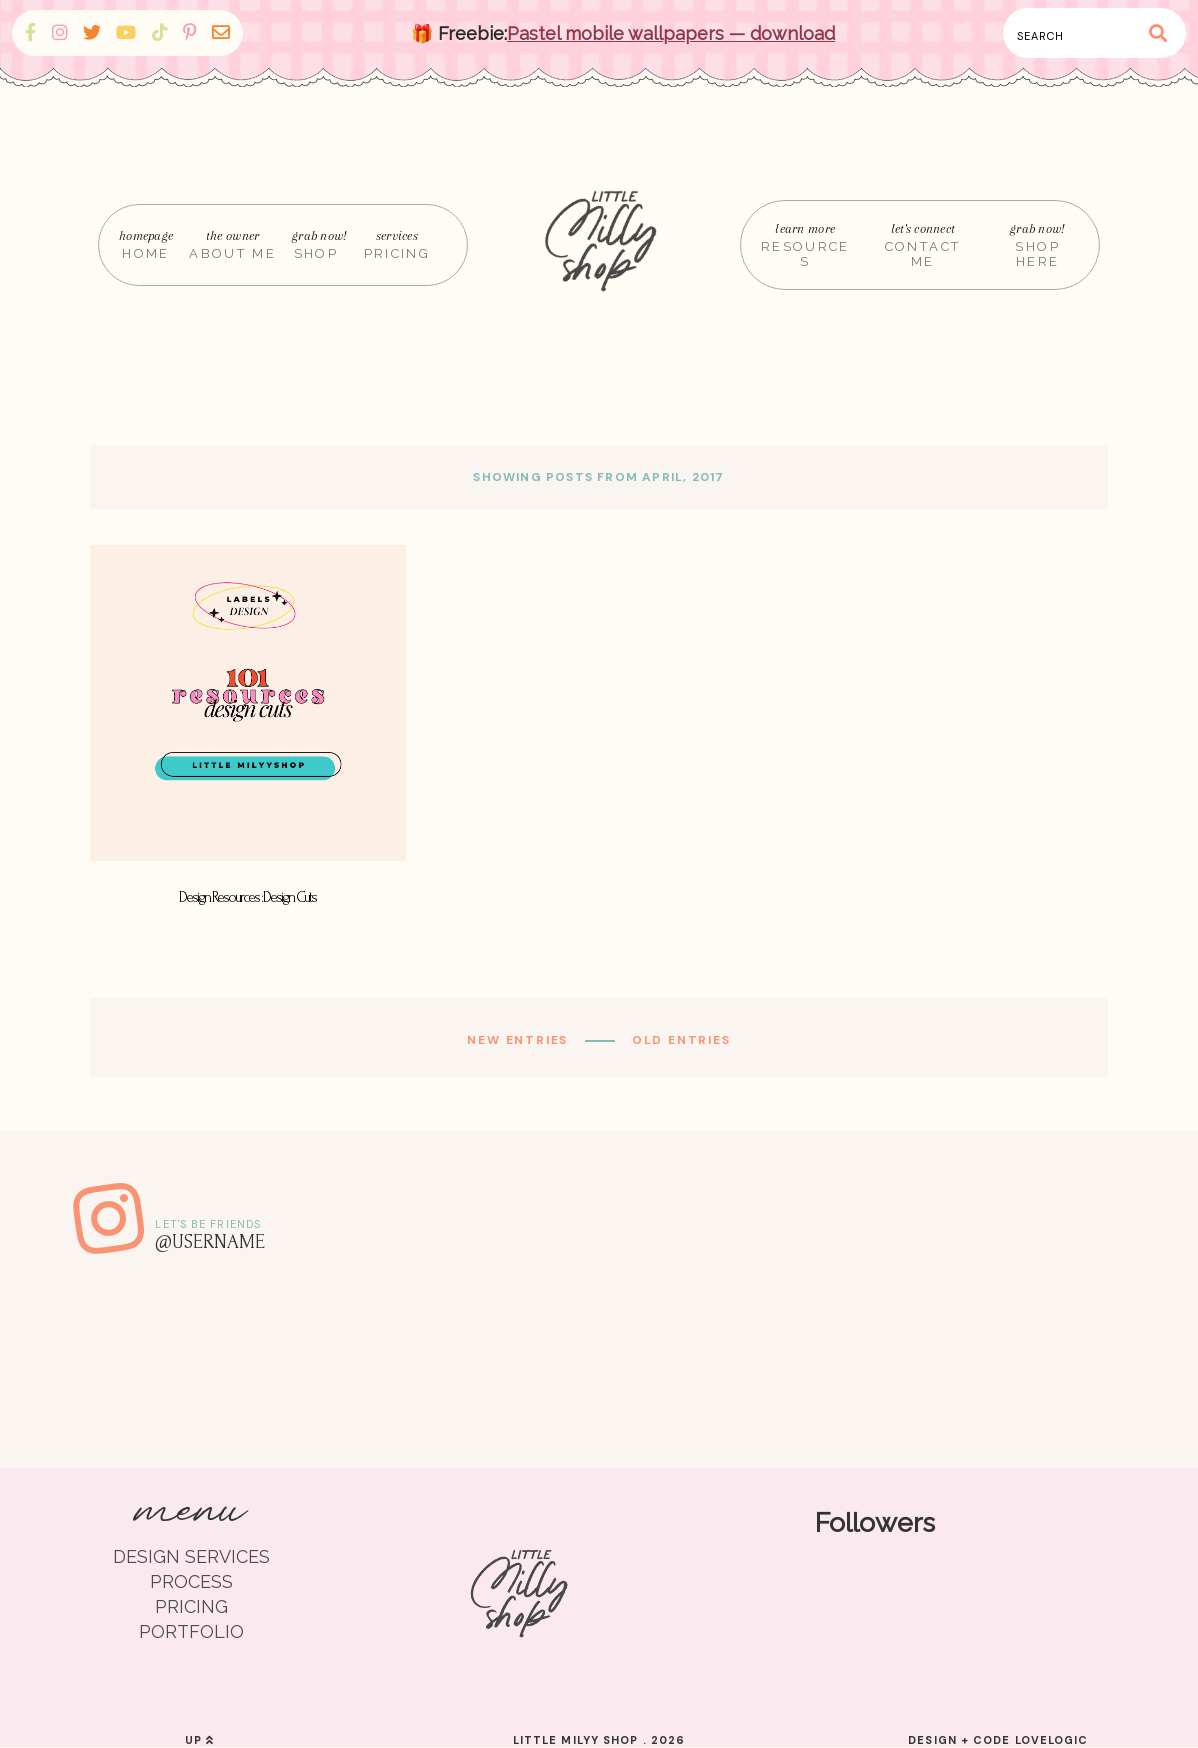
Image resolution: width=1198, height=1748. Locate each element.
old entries (679, 1040)
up (199, 1740)
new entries (520, 1040)
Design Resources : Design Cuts (247, 897)
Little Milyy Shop (576, 1740)
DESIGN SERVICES (191, 1556)
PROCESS (191, 1581)
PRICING (191, 1606)
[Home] (604, 245)
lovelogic (1052, 1740)
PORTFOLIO (191, 1631)
